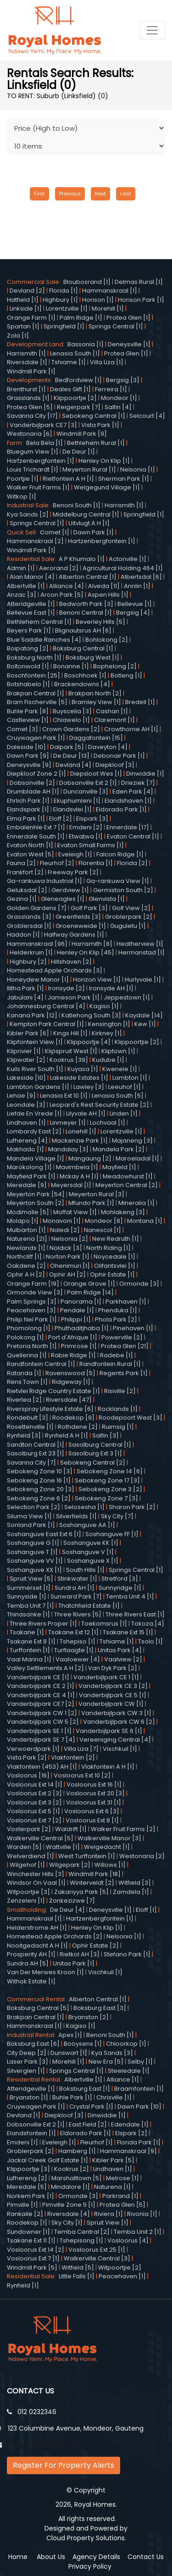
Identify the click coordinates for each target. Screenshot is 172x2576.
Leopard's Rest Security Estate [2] (99, 1104)
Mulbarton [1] (26, 1230)
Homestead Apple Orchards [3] (54, 970)
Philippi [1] (76, 1319)
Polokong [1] (25, 1337)
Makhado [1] (25, 1149)
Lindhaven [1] (26, 1122)
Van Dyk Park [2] (112, 1668)
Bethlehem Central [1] (39, 621)
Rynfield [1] (23, 2285)
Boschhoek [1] (85, 675)
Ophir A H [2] (26, 1274)
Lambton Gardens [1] (38, 1087)
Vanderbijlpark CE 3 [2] (113, 1686)
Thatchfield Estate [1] (89, 1605)
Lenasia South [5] (118, 1095)
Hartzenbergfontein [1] (40, 460)
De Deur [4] (67, 1909)
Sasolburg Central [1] (99, 1444)
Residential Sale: (33, 559)
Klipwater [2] (26, 1059)
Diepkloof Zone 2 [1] (36, 773)
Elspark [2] (131, 2133)
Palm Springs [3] (31, 1301)
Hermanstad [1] (141, 952)
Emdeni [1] (22, 2142)
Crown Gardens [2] (71, 729)
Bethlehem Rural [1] (96, 443)
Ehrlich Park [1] (28, 800)
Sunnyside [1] (26, 1596)
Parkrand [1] (120, 2196)
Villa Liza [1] (106, 362)
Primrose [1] (79, 1346)
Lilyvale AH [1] (85, 1113)
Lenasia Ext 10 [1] (64, 1095)
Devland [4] (73, 765)
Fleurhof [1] (96, 2142)
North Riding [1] (108, 1248)
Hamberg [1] (77, 2151)
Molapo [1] (23, 1220)
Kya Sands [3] (112, 2053)
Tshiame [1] (68, 362)
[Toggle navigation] (152, 30)
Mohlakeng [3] (123, 1212)
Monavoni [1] (62, 1220)
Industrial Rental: (32, 2035)
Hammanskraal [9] (128, 2151)
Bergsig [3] (122, 380)
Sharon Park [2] (132, 1507)
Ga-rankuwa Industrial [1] (44, 881)
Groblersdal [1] (29, 926)
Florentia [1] (95, 863)
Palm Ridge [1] (81, 317)
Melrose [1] (122, 2178)
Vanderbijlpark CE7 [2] (40, 1703)
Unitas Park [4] (120, 1650)
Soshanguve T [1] (32, 1552)
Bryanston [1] (29, 2097)
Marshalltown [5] (76, 2178)
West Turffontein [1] (86, 1856)
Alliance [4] (66, 586)
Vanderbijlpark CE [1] (38, 1677)
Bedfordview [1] (78, 380)
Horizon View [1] (97, 979)
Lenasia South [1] (75, 353)
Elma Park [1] (26, 818)
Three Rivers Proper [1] (43, 1623)
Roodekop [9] (73, 1417)
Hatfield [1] (23, 299)
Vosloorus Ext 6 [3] (91, 1811)
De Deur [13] (71, 755)
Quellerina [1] (27, 1355)
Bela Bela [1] (44, 443)
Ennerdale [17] (127, 827)
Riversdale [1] (27, 362)
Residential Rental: (35, 2079)
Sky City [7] (117, 1516)
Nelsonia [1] (137, 469)
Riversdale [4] (68, 2214)
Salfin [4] (118, 407)
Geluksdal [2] (27, 890)
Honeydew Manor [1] (38, 979)
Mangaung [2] (89, 1158)
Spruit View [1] (107, 2222)
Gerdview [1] (70, 890)
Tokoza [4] (147, 1623)
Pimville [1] (22, 2204)
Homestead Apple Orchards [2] (54, 1936)
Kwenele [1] (119, 1069)
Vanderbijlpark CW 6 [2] (119, 1721)
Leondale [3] (26, 1104)
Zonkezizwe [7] (72, 1900)
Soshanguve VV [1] (35, 1560)
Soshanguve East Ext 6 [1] (44, 1534)
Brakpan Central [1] (35, 693)
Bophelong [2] (115, 666)
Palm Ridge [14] (90, 1292)
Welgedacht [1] (107, 1847)
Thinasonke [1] (28, 1614)
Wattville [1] (63, 1847)
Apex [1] (70, 2035)
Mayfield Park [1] (31, 1176)
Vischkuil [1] (120, 1748)
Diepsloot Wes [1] (96, 773)
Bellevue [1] (134, 604)
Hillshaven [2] (71, 961)
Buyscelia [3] (72, 711)
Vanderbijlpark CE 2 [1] (40, 1686)
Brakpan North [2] (95, 693)
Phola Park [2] (116, 1319)
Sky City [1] (67, 2222)
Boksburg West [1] (92, 657)
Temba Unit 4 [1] (130, 1596)
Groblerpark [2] (128, 916)
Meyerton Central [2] (126, 1185)
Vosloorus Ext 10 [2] (82, 1775)
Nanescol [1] (102, 1230)
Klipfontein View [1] (35, 1042)
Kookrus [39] (69, 1059)
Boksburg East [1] (84, 2088)
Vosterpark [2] (29, 1829)
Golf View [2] (131, 908)
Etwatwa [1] (86, 836)
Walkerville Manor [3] (109, 1838)
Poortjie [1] (23, 478)
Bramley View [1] (96, 702)
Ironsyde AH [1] (111, 988)
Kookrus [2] (71, 2169)
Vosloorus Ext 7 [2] (34, 1820)
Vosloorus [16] (28, 1775)
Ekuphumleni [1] (77, 800)
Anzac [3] (21, 594)
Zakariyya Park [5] (81, 1892)
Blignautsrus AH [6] (83, 630)
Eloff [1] (146, 1909)
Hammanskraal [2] (35, 541)
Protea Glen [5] (30, 407)
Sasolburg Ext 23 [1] (35, 1453)
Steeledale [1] (129, 2070)
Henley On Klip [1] (104, 460)
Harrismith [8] (92, 943)
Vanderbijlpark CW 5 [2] (43, 1721)
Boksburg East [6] (33, 2043)
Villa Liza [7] (81, 1748)
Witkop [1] (21, 496)
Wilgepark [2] (69, 1864)
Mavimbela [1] (77, 1167)
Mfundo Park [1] (91, 1203)
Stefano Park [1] (127, 1954)
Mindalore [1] (70, 2186)
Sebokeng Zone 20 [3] (40, 1489)
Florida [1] (63, 290)
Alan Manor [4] (32, 576)
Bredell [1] (140, 702)
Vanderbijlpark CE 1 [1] (106, 1677)
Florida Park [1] (139, 2142)
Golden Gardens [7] (37, 908)
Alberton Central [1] (88, 576)
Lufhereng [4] (27, 1140)
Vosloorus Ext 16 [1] (94, 1784)
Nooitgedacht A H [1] (37, 1945)
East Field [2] (88, 2124)
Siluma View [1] (29, 1516)
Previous (70, 193)
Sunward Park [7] (76, 1596)
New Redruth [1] (115, 1238)
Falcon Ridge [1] (120, 854)
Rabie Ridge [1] (73, 1355)
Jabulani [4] (25, 997)
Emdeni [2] (85, 827)
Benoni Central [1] (85, 612)
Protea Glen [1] (128, 317)
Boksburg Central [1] (83, 648)
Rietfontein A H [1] (68, 478)
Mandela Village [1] (35, 1158)
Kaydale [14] (144, 1015)
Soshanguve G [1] (33, 1542)
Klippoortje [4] (89, 1042)
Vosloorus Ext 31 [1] (93, 1802)
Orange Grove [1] (89, 1283)
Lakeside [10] (26, 1077)
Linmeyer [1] (68, 1122)
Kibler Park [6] (28, 1033)
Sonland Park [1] (31, 1525)
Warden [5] (24, 1847)
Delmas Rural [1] (139, 282)
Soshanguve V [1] (88, 1552)
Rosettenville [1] (30, 1426)
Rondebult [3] (27, 1417)
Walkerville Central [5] (40, 1838)
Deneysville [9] (29, 765)
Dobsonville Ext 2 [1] (88, 782)
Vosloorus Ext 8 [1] (92, 1820)
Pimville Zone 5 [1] (68, 2204)
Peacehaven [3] (31, 1310)
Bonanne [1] (71, 666)
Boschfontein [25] (33, 675)
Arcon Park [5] (61, 594)
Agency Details (96, 2556)
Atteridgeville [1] (31, 604)
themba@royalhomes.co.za (52, 2444)
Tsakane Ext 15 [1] (128, 1632)
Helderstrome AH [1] (37, 1927)
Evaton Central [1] (133, 836)
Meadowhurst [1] (128, 1176)
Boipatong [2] (28, 648)
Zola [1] (18, 335)
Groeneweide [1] (80, 926)
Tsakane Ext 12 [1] (73, 1632)
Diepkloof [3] (114, 765)
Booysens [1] (83, 2043)
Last (125, 193)
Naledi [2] (65, 1230)
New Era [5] (106, 2061)
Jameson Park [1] (74, 997)
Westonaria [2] (142, 1856)
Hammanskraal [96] (37, 943)
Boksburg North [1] (34, 657)
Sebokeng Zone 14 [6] (110, 1471)
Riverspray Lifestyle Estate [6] (50, 1409)
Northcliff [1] (24, 1256)
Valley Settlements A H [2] (45, 1668)
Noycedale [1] (114, 1256)
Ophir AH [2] (67, 1274)
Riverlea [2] (24, 1399)
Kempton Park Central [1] (47, 1024)
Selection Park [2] (33, 1507)
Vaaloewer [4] (77, 1659)
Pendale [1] (77, 1310)
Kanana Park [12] (32, 1015)
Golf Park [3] (89, 908)
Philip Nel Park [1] (32, 1319)
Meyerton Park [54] (36, 1194)
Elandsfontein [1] (31, 2133)
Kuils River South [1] (35, 1069)
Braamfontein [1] (139, 2088)
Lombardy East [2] (34, 1131)
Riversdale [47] (69, 1399)
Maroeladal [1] (137, 1158)
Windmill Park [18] (94, 1874)
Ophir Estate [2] (95, 1945)
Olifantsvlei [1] (114, 1265)
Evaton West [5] (30, 854)
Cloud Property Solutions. (86, 2538)
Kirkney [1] (107, 1033)
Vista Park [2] (27, 1757)
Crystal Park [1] (91, 2106)
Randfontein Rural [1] (110, 1364)
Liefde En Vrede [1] (34, 1113)
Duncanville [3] (85, 791)
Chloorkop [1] (126, 2043)
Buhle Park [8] (28, 711)
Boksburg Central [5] (38, 2008)
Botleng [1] (126, 675)
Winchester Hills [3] (35, 1874)
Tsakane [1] (27, 1632)
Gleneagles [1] (62, 898)
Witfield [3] (134, 1882)
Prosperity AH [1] (31, 1954)
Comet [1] (54, 532)
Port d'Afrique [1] (72, 1337)
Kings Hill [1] (70, 1033)
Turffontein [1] (30, 1650)
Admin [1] (21, 568)
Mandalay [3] (68, 1149)
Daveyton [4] (108, 747)
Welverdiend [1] (30, 1856)
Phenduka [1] (117, 1310)
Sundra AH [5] (28, 1963)
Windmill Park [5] (32, 2267)
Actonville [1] (127, 559)
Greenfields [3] (78, 916)
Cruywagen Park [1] (36, 737)
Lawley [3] (88, 1087)
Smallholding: (28, 1909)
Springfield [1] (64, 326)
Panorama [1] (81, 1301)
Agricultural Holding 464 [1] (123, 568)
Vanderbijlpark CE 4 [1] (41, 1695)
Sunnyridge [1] (120, 1587)
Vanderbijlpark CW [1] (111, 1703)
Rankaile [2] (25, 2214)
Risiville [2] (120, 1391)
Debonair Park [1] (119, 755)
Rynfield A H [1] (66, 1435)
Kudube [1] (108, 1059)
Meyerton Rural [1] (89, 469)
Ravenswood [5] (70, 1373)
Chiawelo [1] (71, 720)
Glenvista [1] (107, 898)
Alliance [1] (122, 2079)
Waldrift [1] (71, 1829)
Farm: (16, 443)
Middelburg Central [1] (86, 514)
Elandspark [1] (28, 809)
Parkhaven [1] (125, 1301)
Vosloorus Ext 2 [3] (34, 1793)
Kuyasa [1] (82, 1069)
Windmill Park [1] (31, 371)
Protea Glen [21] (125, 1346)
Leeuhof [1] (124, 1087)
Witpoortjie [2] (119, 2267)
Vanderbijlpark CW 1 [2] (42, 1713)
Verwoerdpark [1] (33, 1748)
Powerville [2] (122, 1337)
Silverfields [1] (76, 1516)
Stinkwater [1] (77, 1578)
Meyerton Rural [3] (96, 1194)
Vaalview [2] (123, 1659)
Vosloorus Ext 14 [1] (34, 1784)
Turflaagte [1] (74, 1650)
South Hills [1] (85, 1570)
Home (18, 2556)
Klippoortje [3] (28, 2169)
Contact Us (146, 2556)
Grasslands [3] (29, 916)
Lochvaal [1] (107, 1122)
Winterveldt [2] (92, 1882)
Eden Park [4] (132, 791)
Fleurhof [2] (57, 863)
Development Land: (37, 344)
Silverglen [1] (26, 2070)
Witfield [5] (77, 2267)
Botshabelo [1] (28, 684)
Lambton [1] (129, 1077)
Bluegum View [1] (32, 451)
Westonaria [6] (29, 433)
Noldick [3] (66, 1248)
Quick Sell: (23, 532)
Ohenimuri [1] (70, 1265)
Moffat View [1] (75, 1212)
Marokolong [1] (29, 1167)
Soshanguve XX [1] (34, 1570)
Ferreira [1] (111, 389)
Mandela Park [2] (118, 1149)
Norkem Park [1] (30, 2196)
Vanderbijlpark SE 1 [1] (39, 1731)
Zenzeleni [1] (26, 1900)
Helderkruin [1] (31, 952)
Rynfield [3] (24, 1435)
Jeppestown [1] (127, 997)
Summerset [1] (28, 1587)
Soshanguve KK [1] (90, 1542)
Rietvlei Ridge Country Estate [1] (53, 1391)
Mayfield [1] (119, 1167)
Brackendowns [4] (82, 684)
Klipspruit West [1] (71, 1051)
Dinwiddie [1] (145, 773)
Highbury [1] (60, 299)
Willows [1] (110, 1864)
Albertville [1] (26, 586)
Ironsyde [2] (66, 988)
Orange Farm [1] (31, 317)
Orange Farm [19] (33, 1283)
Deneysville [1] (129, 344)
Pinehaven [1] (133, 1328)
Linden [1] (124, 1113)
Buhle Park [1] (72, 2097)
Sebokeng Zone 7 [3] (106, 1498)
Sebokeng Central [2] (92, 1462)
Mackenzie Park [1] (80, 1140)
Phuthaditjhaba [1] (82, 1328)
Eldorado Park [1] (121, 809)
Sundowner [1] (28, 2231)
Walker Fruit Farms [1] (38, 487)
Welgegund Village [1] (107, 487)
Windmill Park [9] (81, 433)
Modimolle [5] (28, 1212)
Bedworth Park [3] (86, 604)
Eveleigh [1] (75, 854)
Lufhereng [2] (27, 2178)
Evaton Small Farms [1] (90, 845)
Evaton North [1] (30, 845)
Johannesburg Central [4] (46, 1006)
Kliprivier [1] (24, 1051)
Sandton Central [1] (35, 1444)
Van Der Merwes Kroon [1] (45, 1972)
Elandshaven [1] (128, 800)
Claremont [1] (114, 720)
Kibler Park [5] (113, 2160)
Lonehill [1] (81, 1131)
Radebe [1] (116, 1355)
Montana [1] (144, 1220)
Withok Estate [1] (31, 1981)
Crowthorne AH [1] (131, 729)
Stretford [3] (119, 1578)
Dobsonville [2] (32, 782)
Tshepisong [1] (81, 2240)
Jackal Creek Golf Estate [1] (47, 2160)
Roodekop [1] (27, 2222)
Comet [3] (22, 729)
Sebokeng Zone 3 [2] (110, 1489)
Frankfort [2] (25, 872)
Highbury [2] (28, 961)
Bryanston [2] (88, 2017)
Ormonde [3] (139, 1283)
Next (100, 193)
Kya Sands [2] (28, 514)
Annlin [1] (137, 586)
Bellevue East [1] (31, 612)
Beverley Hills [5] (100, 621)
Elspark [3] (92, 818)
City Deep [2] (26, 2053)
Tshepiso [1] (77, 1641)
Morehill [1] (108, 308)
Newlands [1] (26, 1248)
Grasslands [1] (28, 398)
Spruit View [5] (31, 1578)
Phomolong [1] (28, 1328)
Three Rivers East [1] (135, 1614)
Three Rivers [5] (77, 1614)
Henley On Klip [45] (85, 952)
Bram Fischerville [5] (37, 702)
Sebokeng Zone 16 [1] (39, 1480)
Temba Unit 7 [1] (30, 1605)
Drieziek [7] (138, 782)
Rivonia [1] (142, 2214)
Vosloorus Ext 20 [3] (95, 1793)
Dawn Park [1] (93, 532)
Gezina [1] (22, 898)
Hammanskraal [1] (109, 290)
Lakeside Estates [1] (79, 1077)
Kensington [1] (109, 1024)
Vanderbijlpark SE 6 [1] (109, 1731)
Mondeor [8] (104, 1220)
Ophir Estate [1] (112, 1274)
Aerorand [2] (58, 568)
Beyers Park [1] (29, 630)
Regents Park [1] (124, 1373)
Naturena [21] (27, 1238)
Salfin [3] (105, 1435)
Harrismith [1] (26, 353)
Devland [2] (27, 290)
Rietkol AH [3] (80, 1954)
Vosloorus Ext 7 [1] (33, 2258)
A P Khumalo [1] (82, 559)
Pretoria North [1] (32, 1346)
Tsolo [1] (150, 1641)
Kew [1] (145, 1024)
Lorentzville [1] (67, 308)
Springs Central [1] (116, 326)
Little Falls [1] (76, 2276)
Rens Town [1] (27, 1381)
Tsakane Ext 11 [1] (31, 2240)
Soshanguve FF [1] (112, 1534)
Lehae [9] (21, 1095)
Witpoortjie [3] (28, 1892)
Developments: (31, 380)
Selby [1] (140, 2061)
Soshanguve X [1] (92, 1560)
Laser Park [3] (27, 2061)
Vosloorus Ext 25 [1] (96, 2249)
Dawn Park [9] (28, 755)
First (39, 193)
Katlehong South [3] (91, 1015)
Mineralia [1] (136, 1203)
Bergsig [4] (133, 612)
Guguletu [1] (128, 926)
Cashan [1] (112, 711)
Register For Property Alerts (63, 2465)
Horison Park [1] (141, 299)
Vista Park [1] (100, 425)
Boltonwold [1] (28, 666)
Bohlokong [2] (106, 639)
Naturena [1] (112, 2186)
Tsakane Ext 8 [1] (31, 1641)
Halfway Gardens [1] (74, 934)
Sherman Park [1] (123, 478)
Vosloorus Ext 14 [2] (35, 2249)
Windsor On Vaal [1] (36, 1882)
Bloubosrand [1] (87, 282)
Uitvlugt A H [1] (89, 523)
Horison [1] (98, 299)
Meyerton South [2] (35, 1203)
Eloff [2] (60, 818)
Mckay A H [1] (79, 1176)
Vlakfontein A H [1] (107, 1766)
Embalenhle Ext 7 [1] (36, 827)
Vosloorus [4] (128, 2240)
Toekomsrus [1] (104, 1623)
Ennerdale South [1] (36, 836)
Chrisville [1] (114, 2097)
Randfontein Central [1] (41, 1364)
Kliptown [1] (118, 1051)
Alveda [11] (104, 586)
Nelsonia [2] (69, 1238)
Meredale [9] (27, 1185)
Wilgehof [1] (27, 1864)
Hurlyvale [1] (143, 979)
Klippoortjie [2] (137, 1042)
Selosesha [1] (84, 1507)
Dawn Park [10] (139, 2106)
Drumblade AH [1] (33, 791)
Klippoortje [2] (75, 398)
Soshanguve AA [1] (87, 1525)
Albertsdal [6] (141, 576)
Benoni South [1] (76, 505)
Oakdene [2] (26, 1265)
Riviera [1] (108, 2214)
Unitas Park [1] (73, 1963)
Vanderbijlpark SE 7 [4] (41, 1739)
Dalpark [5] (67, 747)
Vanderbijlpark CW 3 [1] (116, 1713)
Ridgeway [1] (71, 1381)
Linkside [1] (26, 308)
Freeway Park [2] (73, 872)
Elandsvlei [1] (72, 809)
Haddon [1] (23, 934)
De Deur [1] (78, 451)
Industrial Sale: (30, 505)
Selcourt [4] (147, 415)
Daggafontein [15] (96, 737)
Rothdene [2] (78, 1426)
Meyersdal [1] (71, 1185)
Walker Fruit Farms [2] (123, 1829)
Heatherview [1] (140, 943)
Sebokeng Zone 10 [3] (39, 1471)
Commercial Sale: (35, 282)
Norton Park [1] (67, 1256)
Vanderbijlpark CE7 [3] (43, 425)
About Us (51, 2556)
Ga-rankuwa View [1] (117, 881)
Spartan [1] (23, 326)
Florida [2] (132, 863)
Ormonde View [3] (35, 1292)
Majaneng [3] (132, 1140)
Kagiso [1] (104, 1006)
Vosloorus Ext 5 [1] (33, 1811)
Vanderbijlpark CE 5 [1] (112, 1695)
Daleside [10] (26, 747)
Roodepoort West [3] (130, 1417)
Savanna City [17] (32, 415)
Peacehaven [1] (122, 2276)
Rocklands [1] (118, 1409)
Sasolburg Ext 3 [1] (95, 1453)
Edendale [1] (130, 2124)
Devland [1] (23, 2115)
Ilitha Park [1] (25, 988)
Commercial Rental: (38, 1999)
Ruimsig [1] (118, 1426)
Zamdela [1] (131, 1892)
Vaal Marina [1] (29, 1659)
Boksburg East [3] (99, 2008)
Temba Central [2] (82, 2231)
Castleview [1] (28, 720)
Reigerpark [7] (78, 407)
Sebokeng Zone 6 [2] (39, 1498)
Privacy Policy (89, 2566)
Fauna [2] (21, 863)
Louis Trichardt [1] (32, 469)
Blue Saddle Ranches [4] (44, 639)
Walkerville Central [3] (97, 2258)
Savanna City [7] (31, 1462)
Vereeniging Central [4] (115, 1739)
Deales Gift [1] (70, 389)
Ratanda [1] (24, 1373)
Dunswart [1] (68, 2053)
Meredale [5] (27, 2186)
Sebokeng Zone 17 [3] (107, 1480)
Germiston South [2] (123, 890)
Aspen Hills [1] (108, 594)
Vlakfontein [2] (73, 1757)
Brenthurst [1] (26, 389)
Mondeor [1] (119, 398)
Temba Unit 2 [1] (137, 2231)
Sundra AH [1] (74, 1587)
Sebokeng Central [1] (93, 415)
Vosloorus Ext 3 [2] (34, 1802)
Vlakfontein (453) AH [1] (42, 1766)
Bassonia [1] (85, 344)
